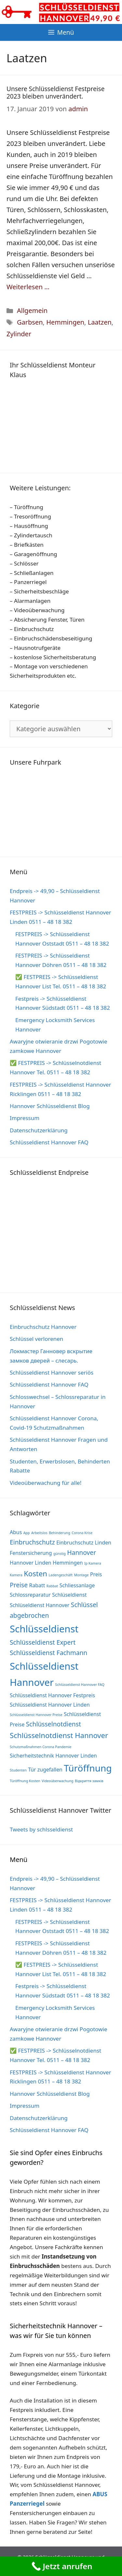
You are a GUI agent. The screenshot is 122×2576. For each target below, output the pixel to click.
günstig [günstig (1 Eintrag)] (59, 1553)
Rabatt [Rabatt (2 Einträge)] (37, 1585)
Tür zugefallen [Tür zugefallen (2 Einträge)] (45, 1769)
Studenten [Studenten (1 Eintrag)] (18, 1770)
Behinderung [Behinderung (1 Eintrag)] (59, 1533)
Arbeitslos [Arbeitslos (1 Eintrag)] (39, 1533)
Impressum (24, 1118)
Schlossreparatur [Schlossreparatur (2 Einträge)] (30, 1594)
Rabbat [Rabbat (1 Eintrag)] (52, 1586)
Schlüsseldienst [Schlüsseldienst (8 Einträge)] (44, 1628)
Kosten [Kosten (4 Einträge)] (35, 1573)
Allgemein (32, 310)
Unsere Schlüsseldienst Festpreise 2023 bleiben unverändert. (55, 93)
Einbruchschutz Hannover (43, 1326)
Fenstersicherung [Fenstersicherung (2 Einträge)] (31, 1552)
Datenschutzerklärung (39, 1130)
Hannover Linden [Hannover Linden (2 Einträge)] (30, 1562)
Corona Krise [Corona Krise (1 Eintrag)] (82, 1533)
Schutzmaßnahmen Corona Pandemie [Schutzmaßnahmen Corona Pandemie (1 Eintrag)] (41, 1747)
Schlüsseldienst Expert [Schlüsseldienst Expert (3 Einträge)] (42, 1642)
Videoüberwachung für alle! (45, 1482)
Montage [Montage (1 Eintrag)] (81, 1575)
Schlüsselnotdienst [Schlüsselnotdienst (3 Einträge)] (53, 1724)
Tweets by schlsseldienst (41, 1829)
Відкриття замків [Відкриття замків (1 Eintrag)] (89, 1781)
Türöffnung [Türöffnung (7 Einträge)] (88, 1768)
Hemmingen (65, 322)
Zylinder (19, 333)
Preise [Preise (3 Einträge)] (19, 1584)
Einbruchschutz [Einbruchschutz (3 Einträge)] (32, 1542)
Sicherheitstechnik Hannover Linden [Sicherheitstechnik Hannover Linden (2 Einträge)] (53, 1755)
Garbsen (30, 322)
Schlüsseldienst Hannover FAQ (49, 1142)
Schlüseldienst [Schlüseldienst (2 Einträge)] (69, 1594)
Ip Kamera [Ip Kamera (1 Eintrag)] (92, 1563)
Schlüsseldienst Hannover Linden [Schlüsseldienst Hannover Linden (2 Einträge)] (50, 1704)
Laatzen (100, 322)
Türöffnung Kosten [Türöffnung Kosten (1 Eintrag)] (25, 1781)
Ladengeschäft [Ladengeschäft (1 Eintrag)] (60, 1575)
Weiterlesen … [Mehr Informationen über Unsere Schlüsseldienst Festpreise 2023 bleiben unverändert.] (28, 286)
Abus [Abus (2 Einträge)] (16, 1532)
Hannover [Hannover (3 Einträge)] (81, 1552)
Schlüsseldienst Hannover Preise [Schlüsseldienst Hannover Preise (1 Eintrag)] (36, 1714)
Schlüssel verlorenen (36, 1338)
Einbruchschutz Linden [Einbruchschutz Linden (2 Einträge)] (83, 1542)
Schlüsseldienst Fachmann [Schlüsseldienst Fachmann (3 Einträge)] (48, 1652)
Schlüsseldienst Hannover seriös (51, 1372)
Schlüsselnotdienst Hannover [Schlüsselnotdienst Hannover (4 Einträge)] (59, 1735)
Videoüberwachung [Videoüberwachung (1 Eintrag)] (58, 1781)
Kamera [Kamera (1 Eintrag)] (16, 1575)
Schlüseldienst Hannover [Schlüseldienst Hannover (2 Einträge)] (39, 1605)
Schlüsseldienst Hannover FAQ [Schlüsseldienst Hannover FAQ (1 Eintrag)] (80, 1684)
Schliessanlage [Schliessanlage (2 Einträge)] (77, 1585)
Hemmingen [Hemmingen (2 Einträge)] (68, 1562)
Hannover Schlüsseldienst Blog (50, 1106)
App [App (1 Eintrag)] (26, 1533)
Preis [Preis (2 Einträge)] (96, 1574)
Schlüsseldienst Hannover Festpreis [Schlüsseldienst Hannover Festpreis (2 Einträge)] (52, 1695)
